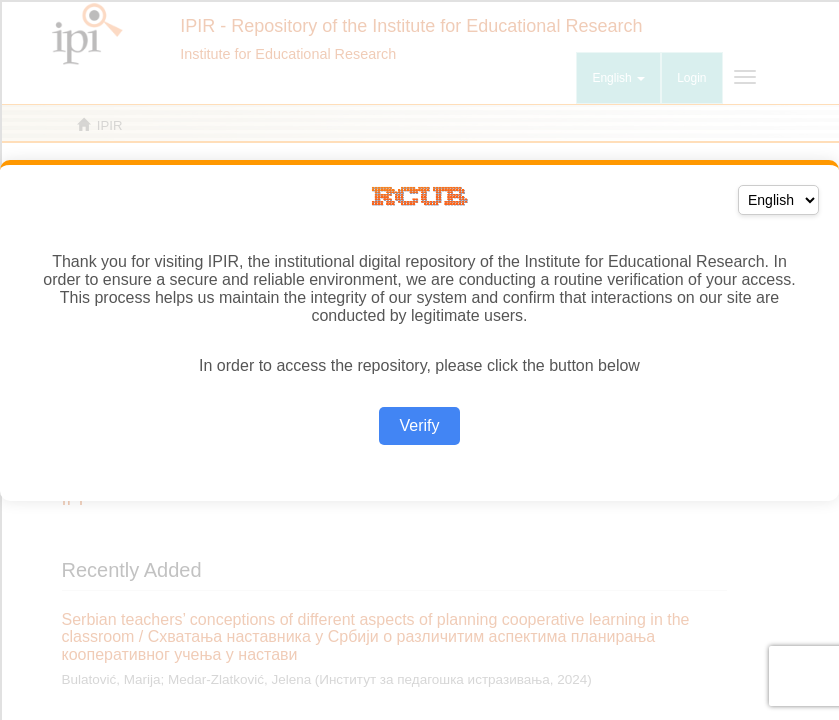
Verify (419, 425)
